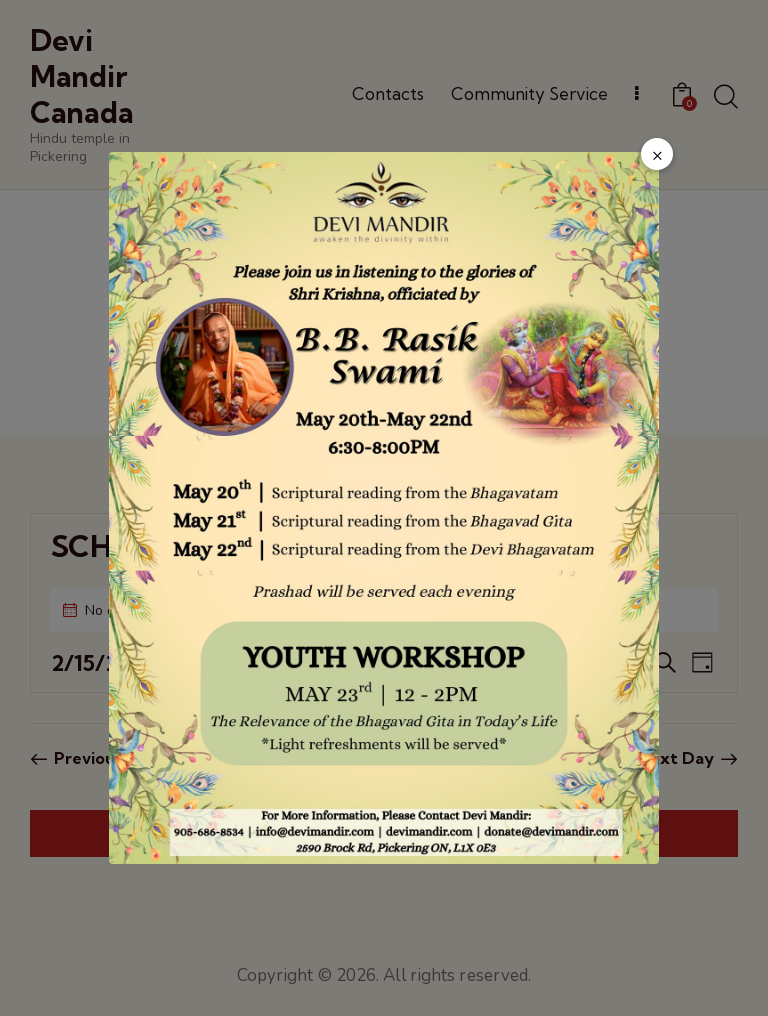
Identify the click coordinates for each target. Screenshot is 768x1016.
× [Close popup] (657, 155)
